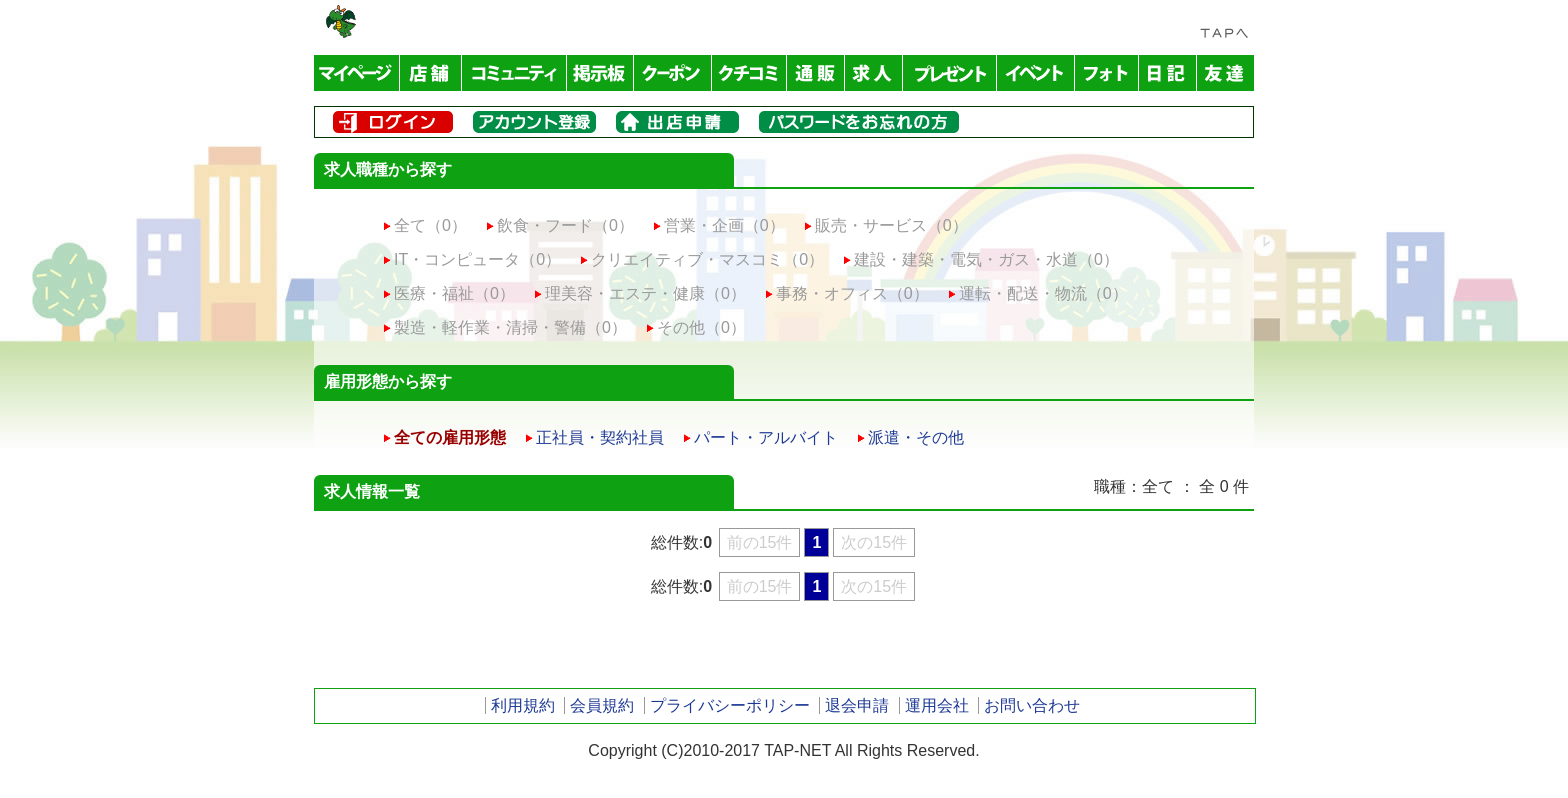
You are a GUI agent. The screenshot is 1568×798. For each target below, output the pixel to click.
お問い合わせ (1032, 705)
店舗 (431, 73)
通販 (816, 73)
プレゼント (950, 73)
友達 (1225, 73)
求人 (874, 73)
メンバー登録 (534, 122)
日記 (1168, 73)
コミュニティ (514, 73)
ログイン (393, 122)
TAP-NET (341, 21)
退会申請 (857, 705)
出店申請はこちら (677, 122)
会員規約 (602, 705)
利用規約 (523, 705)
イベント (1036, 73)
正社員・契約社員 (600, 437)
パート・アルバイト (766, 437)
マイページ (357, 73)
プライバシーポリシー (730, 705)
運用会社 (937, 705)
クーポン (673, 73)
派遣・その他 (916, 437)
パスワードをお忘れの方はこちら (859, 122)
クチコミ (749, 73)
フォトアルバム (1107, 73)
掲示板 (600, 73)
